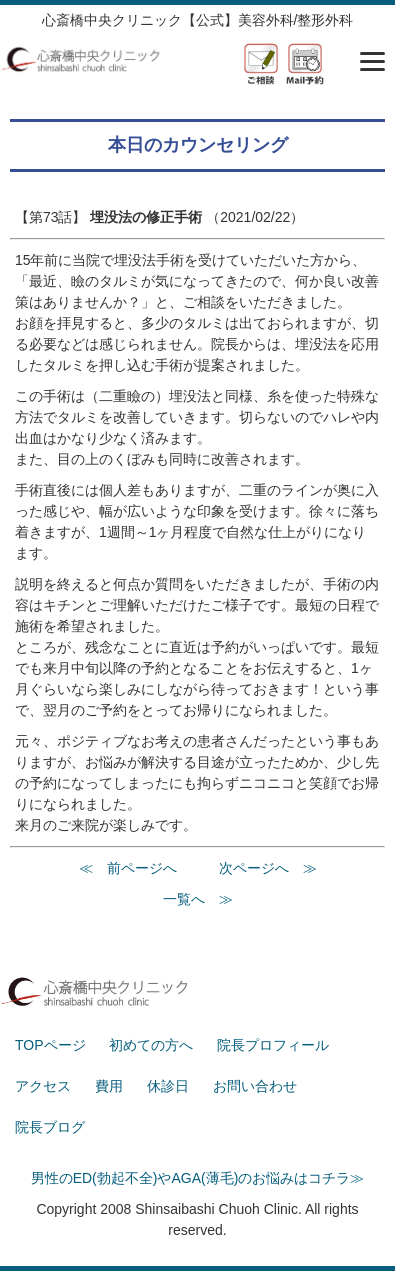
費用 (109, 1086)
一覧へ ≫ (198, 899)
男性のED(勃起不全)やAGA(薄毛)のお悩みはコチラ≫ (198, 1178)
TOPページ (50, 1045)
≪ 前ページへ (128, 868)
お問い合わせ (255, 1086)
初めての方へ (151, 1045)
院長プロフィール (273, 1045)
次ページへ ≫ (268, 868)
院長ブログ (50, 1127)
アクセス (43, 1086)
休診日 (168, 1086)
